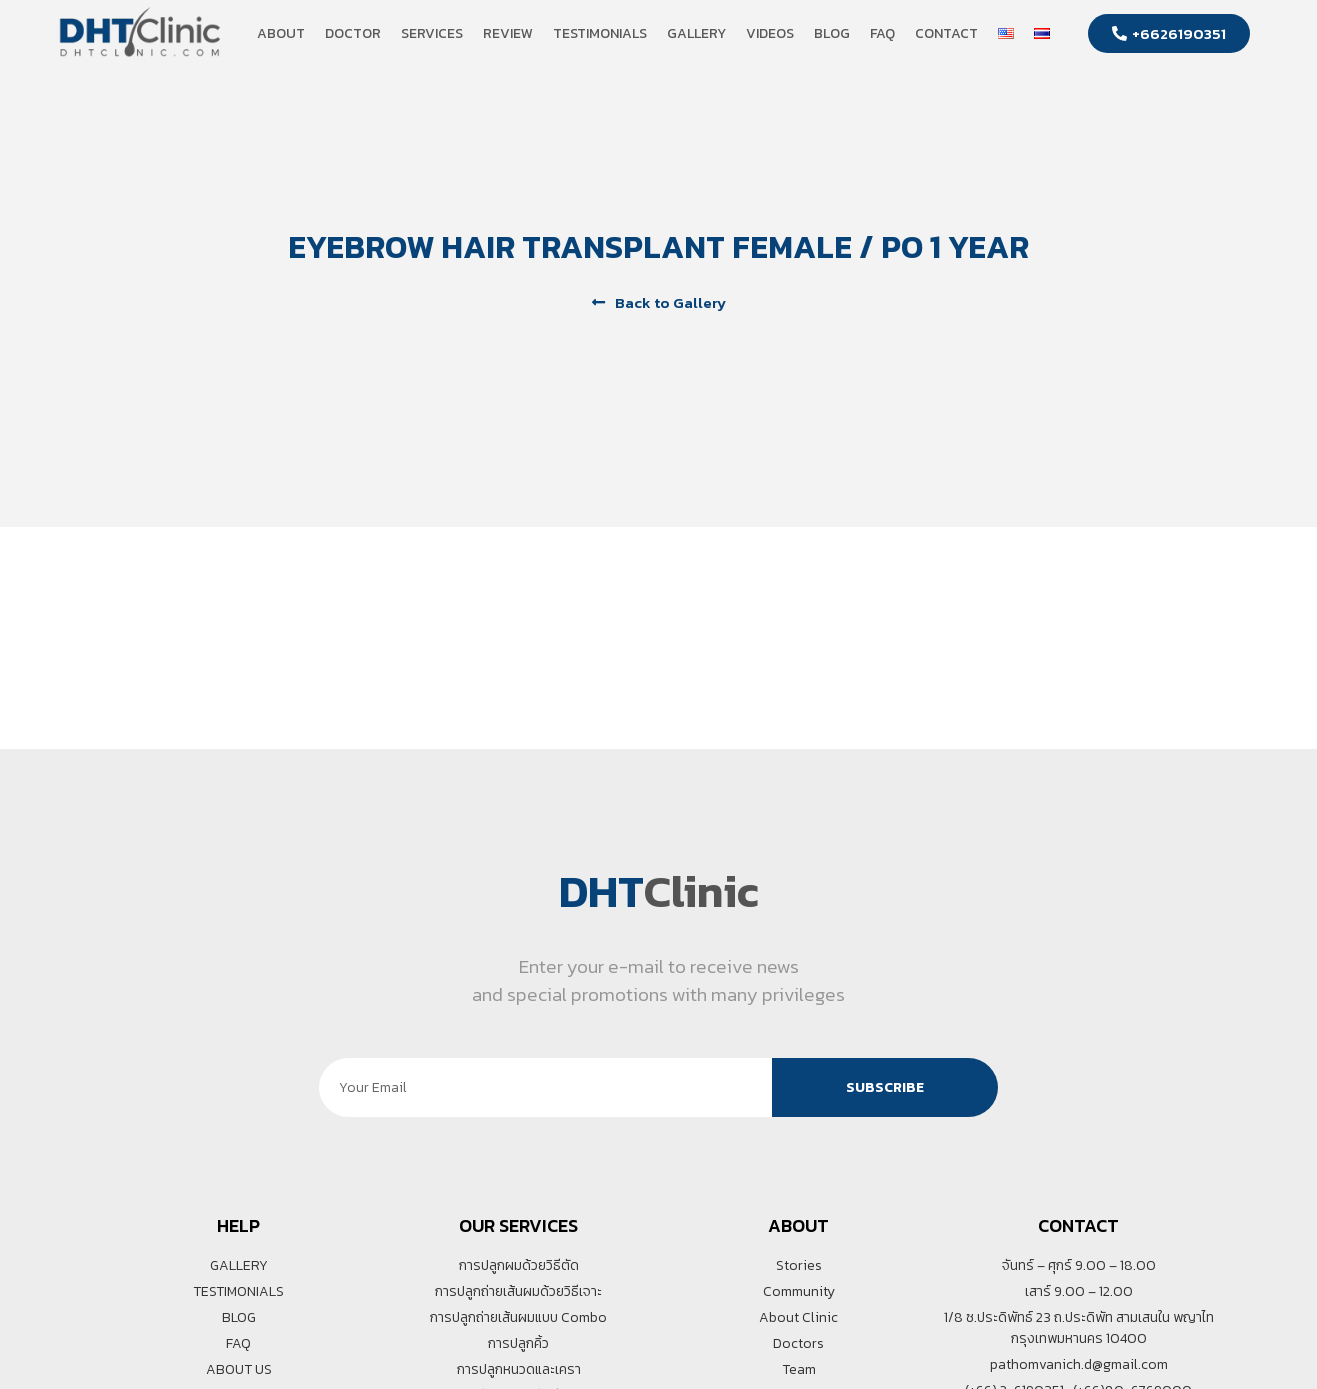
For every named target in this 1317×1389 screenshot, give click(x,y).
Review (508, 33)
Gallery (696, 33)
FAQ (882, 33)
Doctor (353, 33)
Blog (832, 33)
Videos (770, 33)
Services (432, 33)
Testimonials (600, 33)
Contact (946, 33)
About (281, 33)
